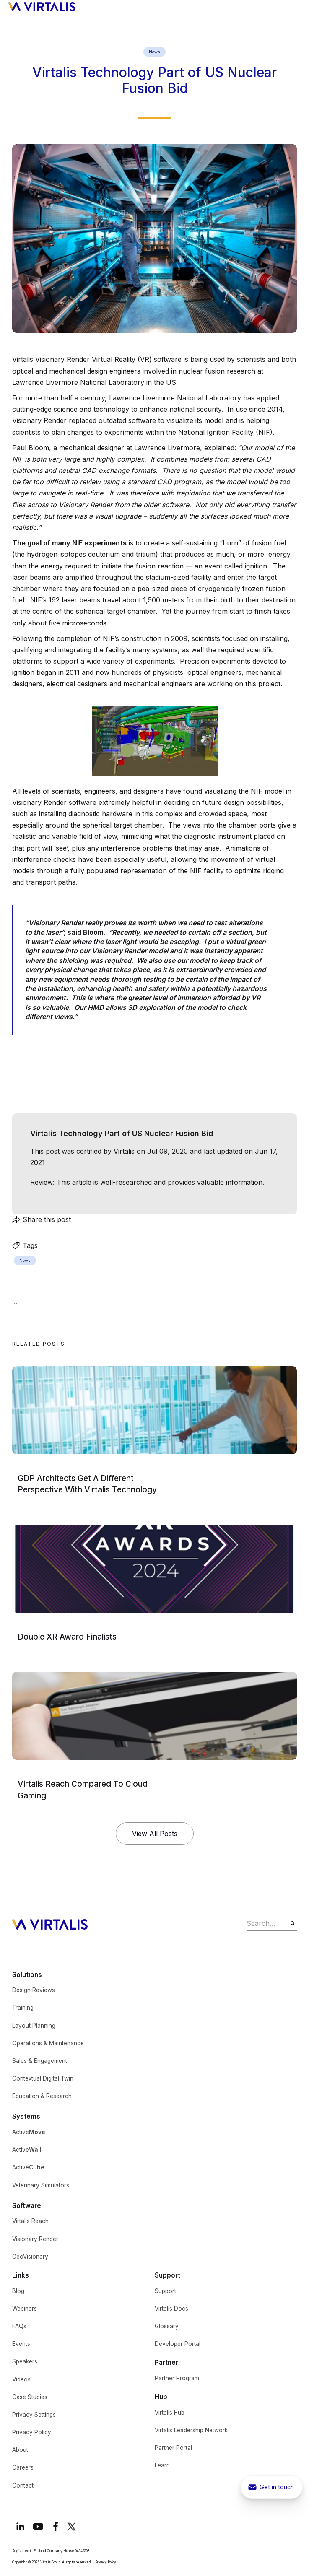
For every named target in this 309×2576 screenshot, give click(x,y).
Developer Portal (177, 2343)
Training (23, 2007)
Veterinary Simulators (40, 2185)
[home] (41, 5)
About (20, 2449)
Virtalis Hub (169, 2412)
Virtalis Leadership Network (191, 2430)
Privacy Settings (34, 2414)
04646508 (82, 2551)
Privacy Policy (31, 2432)
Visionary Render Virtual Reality (85, 359)
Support (165, 2291)
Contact (23, 2485)
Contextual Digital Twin (42, 2078)
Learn (162, 2465)
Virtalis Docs (171, 2308)
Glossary (167, 2326)
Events (21, 2343)
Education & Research (42, 2096)
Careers (23, 2467)
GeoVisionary (30, 2256)
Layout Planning (33, 2025)
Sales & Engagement (39, 2060)
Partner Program (177, 2378)
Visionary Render (35, 2239)
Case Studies (29, 2397)
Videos (21, 2379)
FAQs (19, 2326)
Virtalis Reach (30, 2221)
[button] (297, 6)
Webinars (24, 2308)
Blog (18, 2291)
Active (28, 2132)
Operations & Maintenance (48, 2043)
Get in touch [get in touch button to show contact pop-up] (277, 2486)
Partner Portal (173, 2447)
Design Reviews (33, 1990)
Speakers (24, 2361)
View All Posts (154, 1833)
